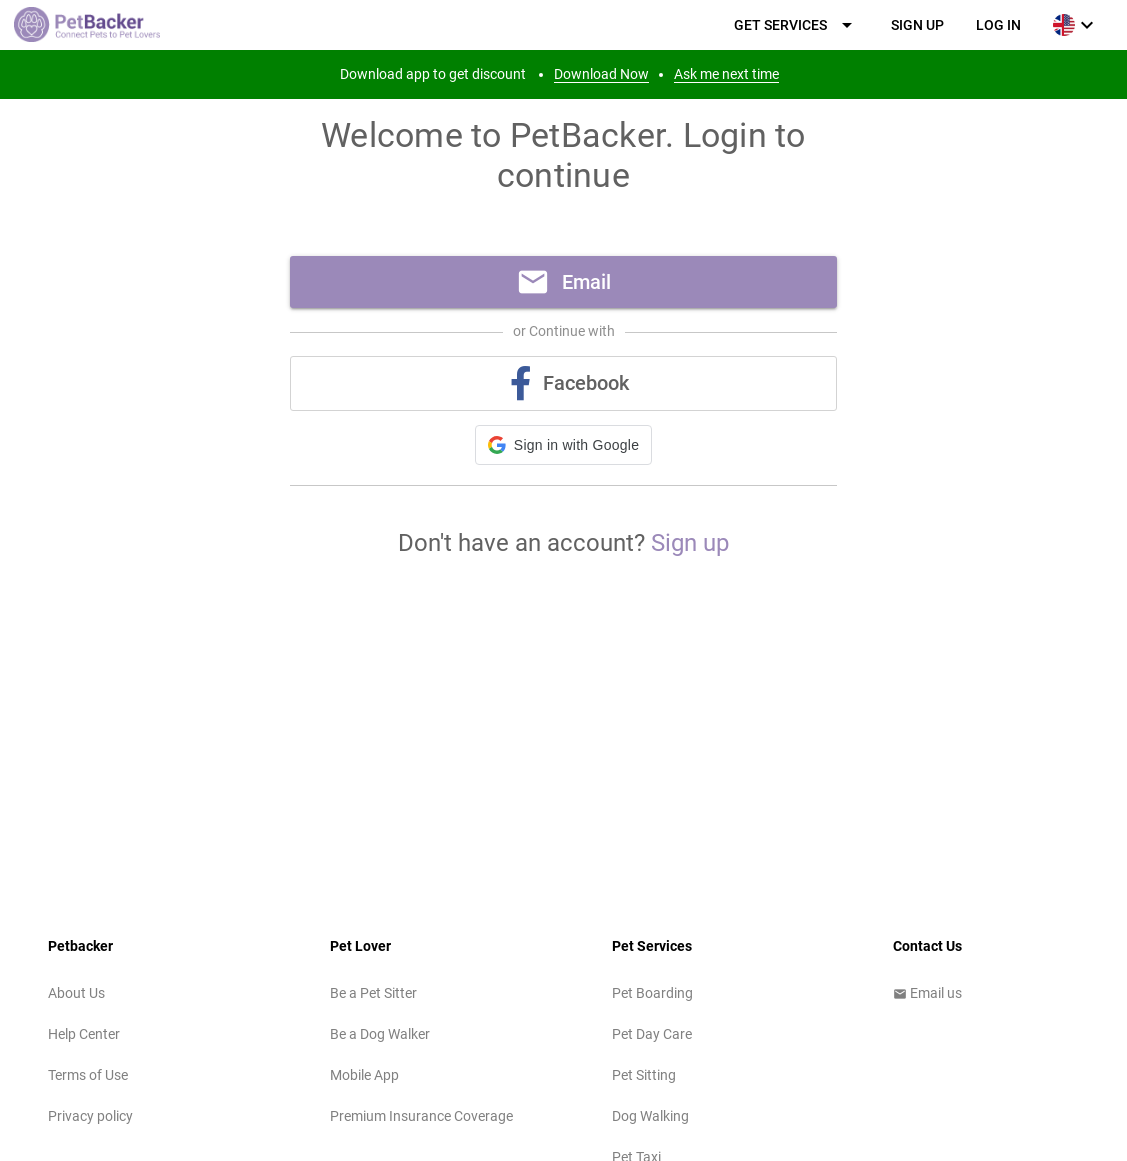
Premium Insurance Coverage (421, 1116)
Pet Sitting (644, 1075)
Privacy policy (90, 1116)
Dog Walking (650, 1116)
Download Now (601, 74)
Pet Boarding (652, 993)
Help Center (84, 1034)
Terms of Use (88, 1075)
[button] (563, 445)
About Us (76, 993)
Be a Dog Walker (380, 1034)
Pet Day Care (652, 1034)
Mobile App (364, 1075)
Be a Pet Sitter (373, 993)
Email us (927, 993)
